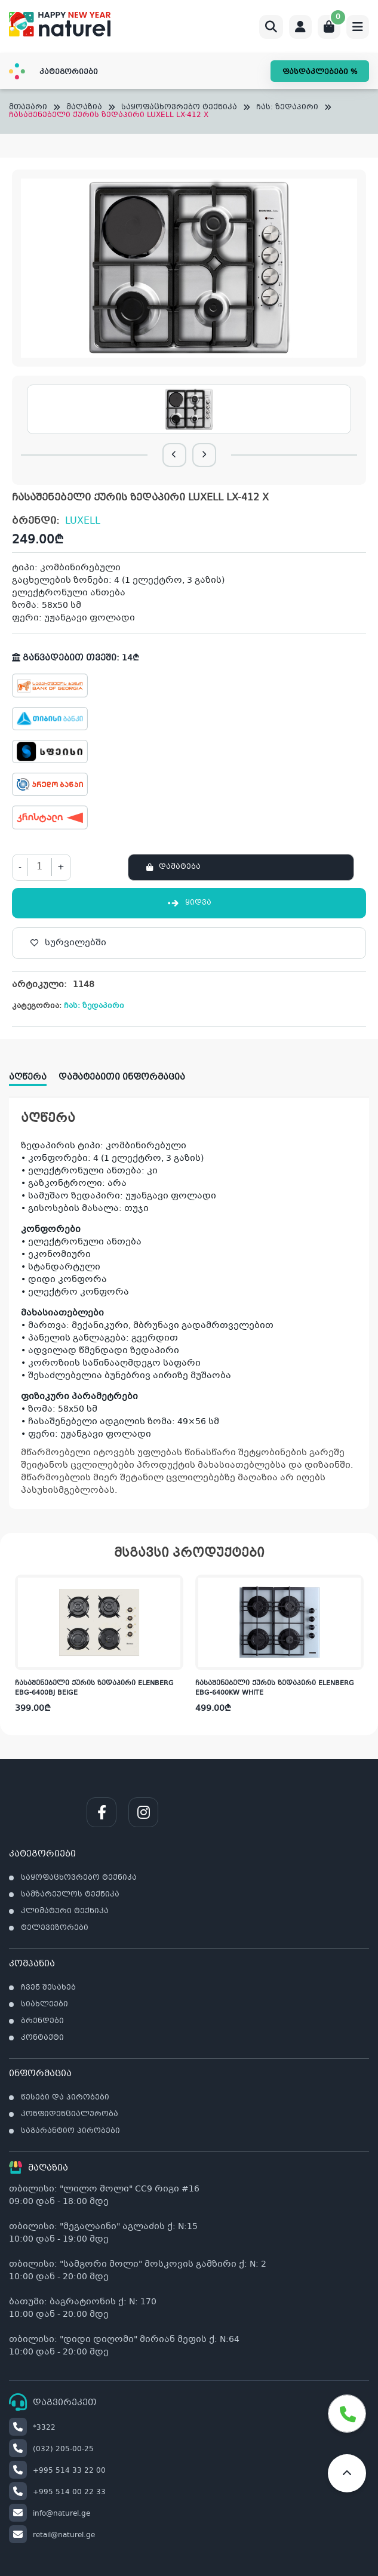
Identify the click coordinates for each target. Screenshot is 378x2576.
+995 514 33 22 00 (57, 2471)
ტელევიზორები (54, 1928)
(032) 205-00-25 (51, 2449)
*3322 (32, 2428)
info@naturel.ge (49, 2514)
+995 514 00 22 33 (57, 2492)
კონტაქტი (42, 2038)
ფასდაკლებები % (319, 72)
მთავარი (28, 108)
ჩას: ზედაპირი (287, 108)
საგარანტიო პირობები (70, 2131)
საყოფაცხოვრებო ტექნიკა (179, 108)
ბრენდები (42, 2021)
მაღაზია (84, 108)
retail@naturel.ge (52, 2535)
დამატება (180, 867)
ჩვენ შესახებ (48, 1987)
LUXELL (82, 521)
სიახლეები (44, 2004)
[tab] (34, 1073)
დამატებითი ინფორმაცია (122, 1077)
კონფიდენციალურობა (69, 2114)
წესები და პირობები (65, 2097)
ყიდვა (189, 903)
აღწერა (28, 1077)
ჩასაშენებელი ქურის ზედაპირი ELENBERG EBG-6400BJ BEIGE (94, 1689)
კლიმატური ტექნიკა (65, 1911)
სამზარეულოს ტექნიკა (70, 1894)
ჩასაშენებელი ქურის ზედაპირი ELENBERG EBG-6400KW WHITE (274, 1689)
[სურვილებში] (189, 943)
